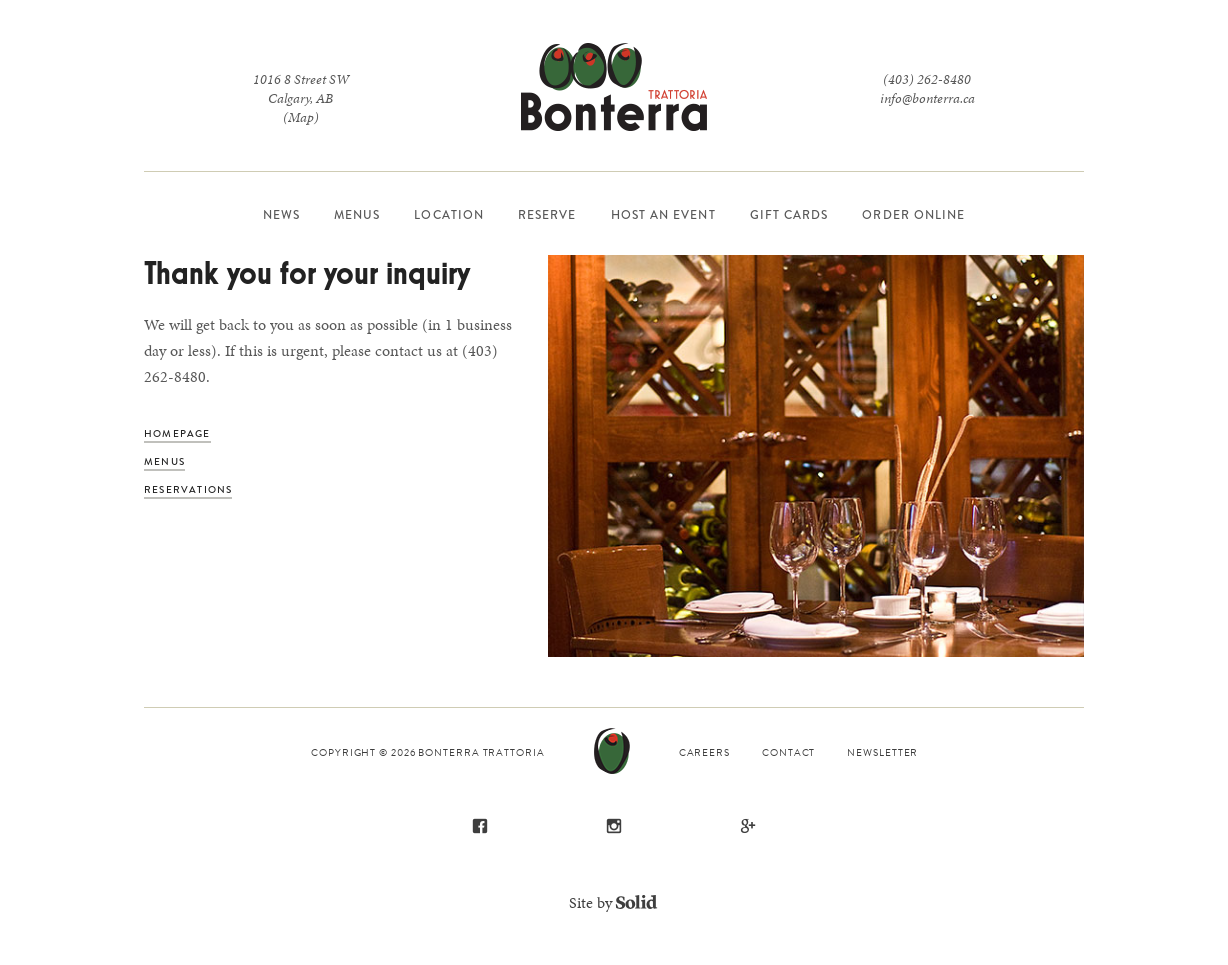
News (281, 215)
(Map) (301, 117)
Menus (357, 215)
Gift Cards (789, 215)
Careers (704, 752)
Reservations (188, 489)
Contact (788, 752)
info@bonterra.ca (927, 98)
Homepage (177, 433)
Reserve (547, 215)
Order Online (913, 215)
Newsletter (882, 752)
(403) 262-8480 (927, 79)
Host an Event (663, 215)
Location (449, 215)
